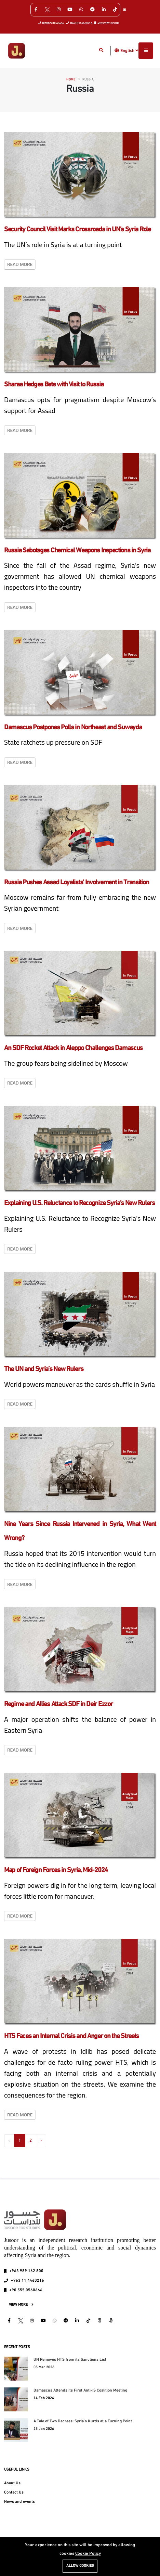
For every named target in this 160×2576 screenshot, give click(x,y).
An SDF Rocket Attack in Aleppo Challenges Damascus (73, 1048)
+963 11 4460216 (27, 2281)
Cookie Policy (88, 2553)
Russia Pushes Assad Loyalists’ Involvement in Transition (76, 882)
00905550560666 (51, 23)
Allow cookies (80, 2566)
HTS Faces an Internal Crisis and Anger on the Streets (71, 2036)
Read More (19, 264)
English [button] (129, 50)
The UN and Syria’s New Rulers (43, 1369)
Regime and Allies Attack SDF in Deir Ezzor (58, 1704)
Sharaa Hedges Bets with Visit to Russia (53, 384)
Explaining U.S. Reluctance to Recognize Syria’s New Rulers (79, 1203)
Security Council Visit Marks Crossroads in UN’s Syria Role (77, 229)
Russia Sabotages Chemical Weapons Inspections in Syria (77, 550)
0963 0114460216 (79, 23)
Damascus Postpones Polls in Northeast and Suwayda (73, 727)
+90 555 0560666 (25, 2290)
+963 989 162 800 (107, 23)
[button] (117, 50)
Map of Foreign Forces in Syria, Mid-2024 (56, 1870)
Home (71, 79)
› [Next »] (41, 2140)
